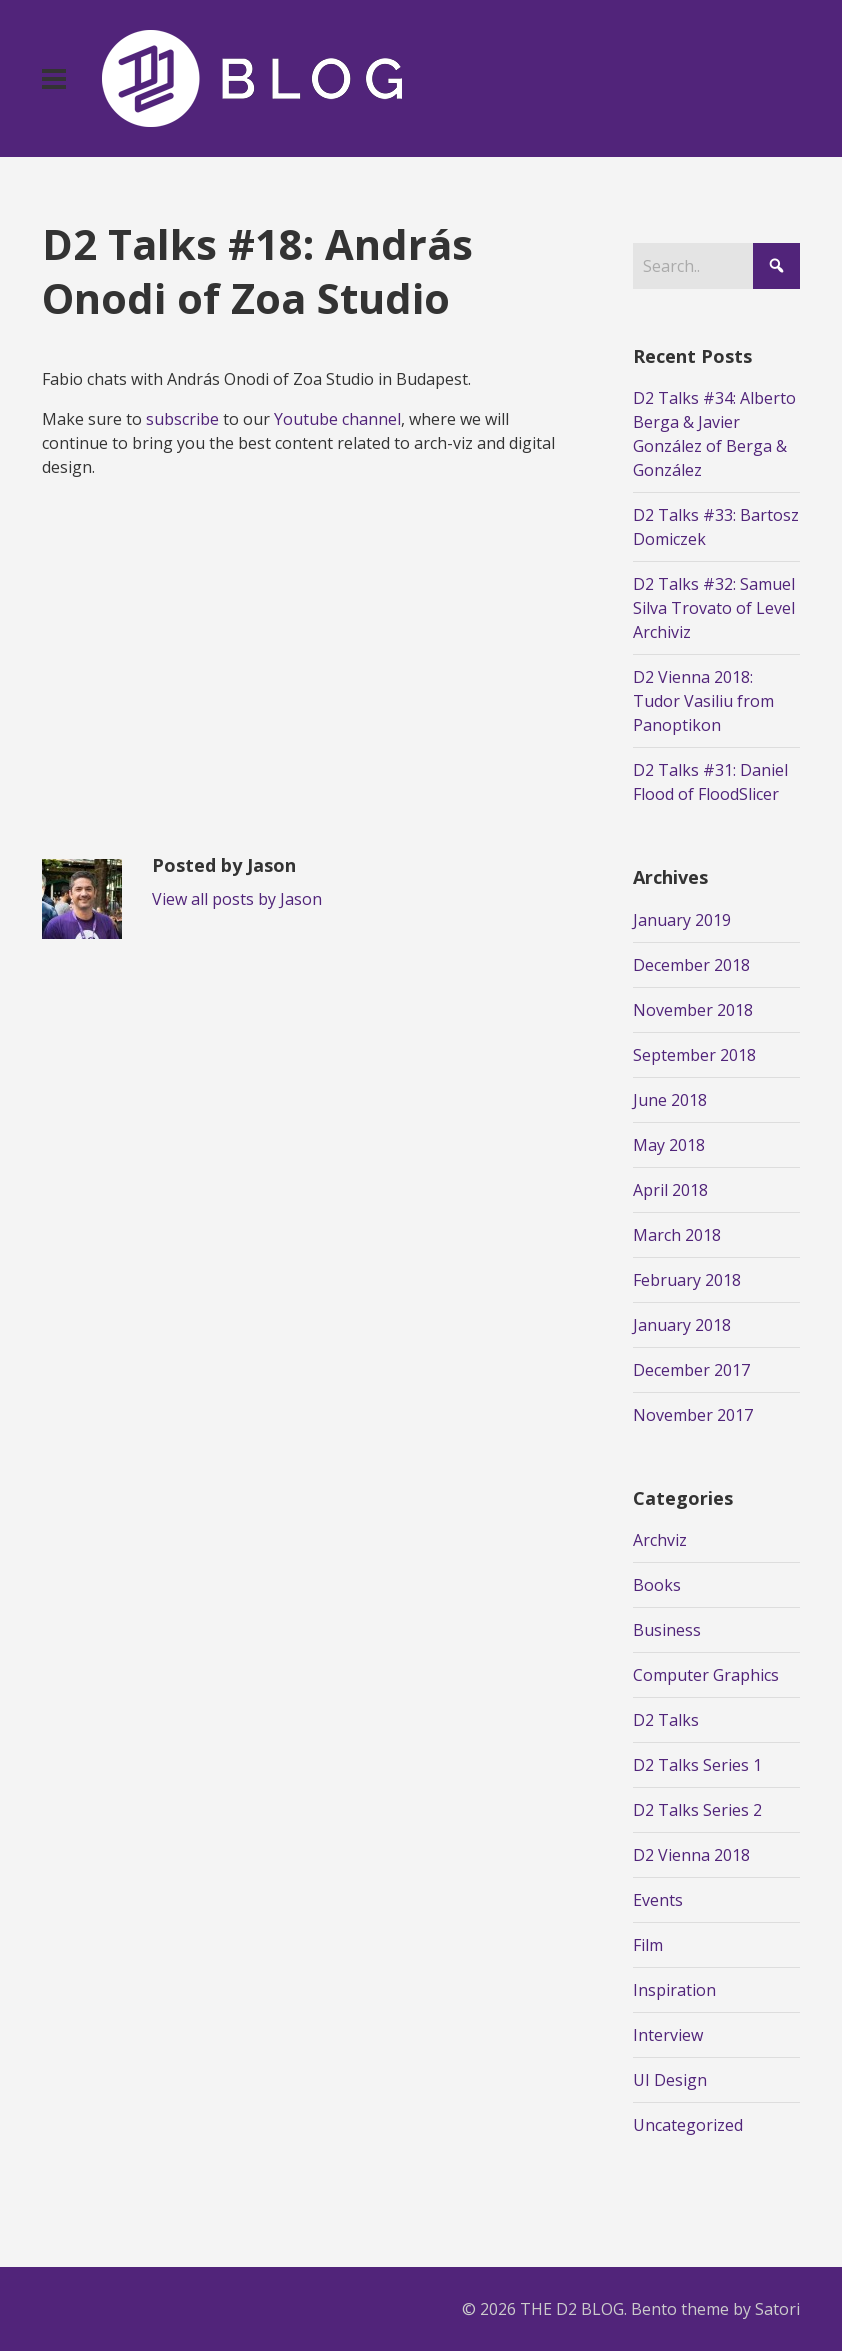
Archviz (660, 1540)
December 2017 (691, 1370)
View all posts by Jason (237, 899)
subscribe (182, 419)
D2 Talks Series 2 (697, 1810)
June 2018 (670, 1100)
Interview (668, 2035)
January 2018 (682, 1325)
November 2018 (693, 1010)
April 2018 (670, 1190)
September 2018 (694, 1055)
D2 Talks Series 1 (697, 1765)
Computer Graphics (706, 1675)
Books (657, 1585)
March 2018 (677, 1235)
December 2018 (691, 965)
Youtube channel (337, 419)
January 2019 (682, 920)
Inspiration (674, 1990)
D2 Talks (666, 1720)
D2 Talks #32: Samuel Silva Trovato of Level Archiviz (714, 608)
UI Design (670, 2080)
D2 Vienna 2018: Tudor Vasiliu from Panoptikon (703, 701)
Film (648, 1945)
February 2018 (687, 1280)
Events (658, 1900)
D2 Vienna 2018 (691, 1855)
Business (667, 1630)
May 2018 (669, 1145)
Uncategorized (688, 2125)
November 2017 (693, 1415)
